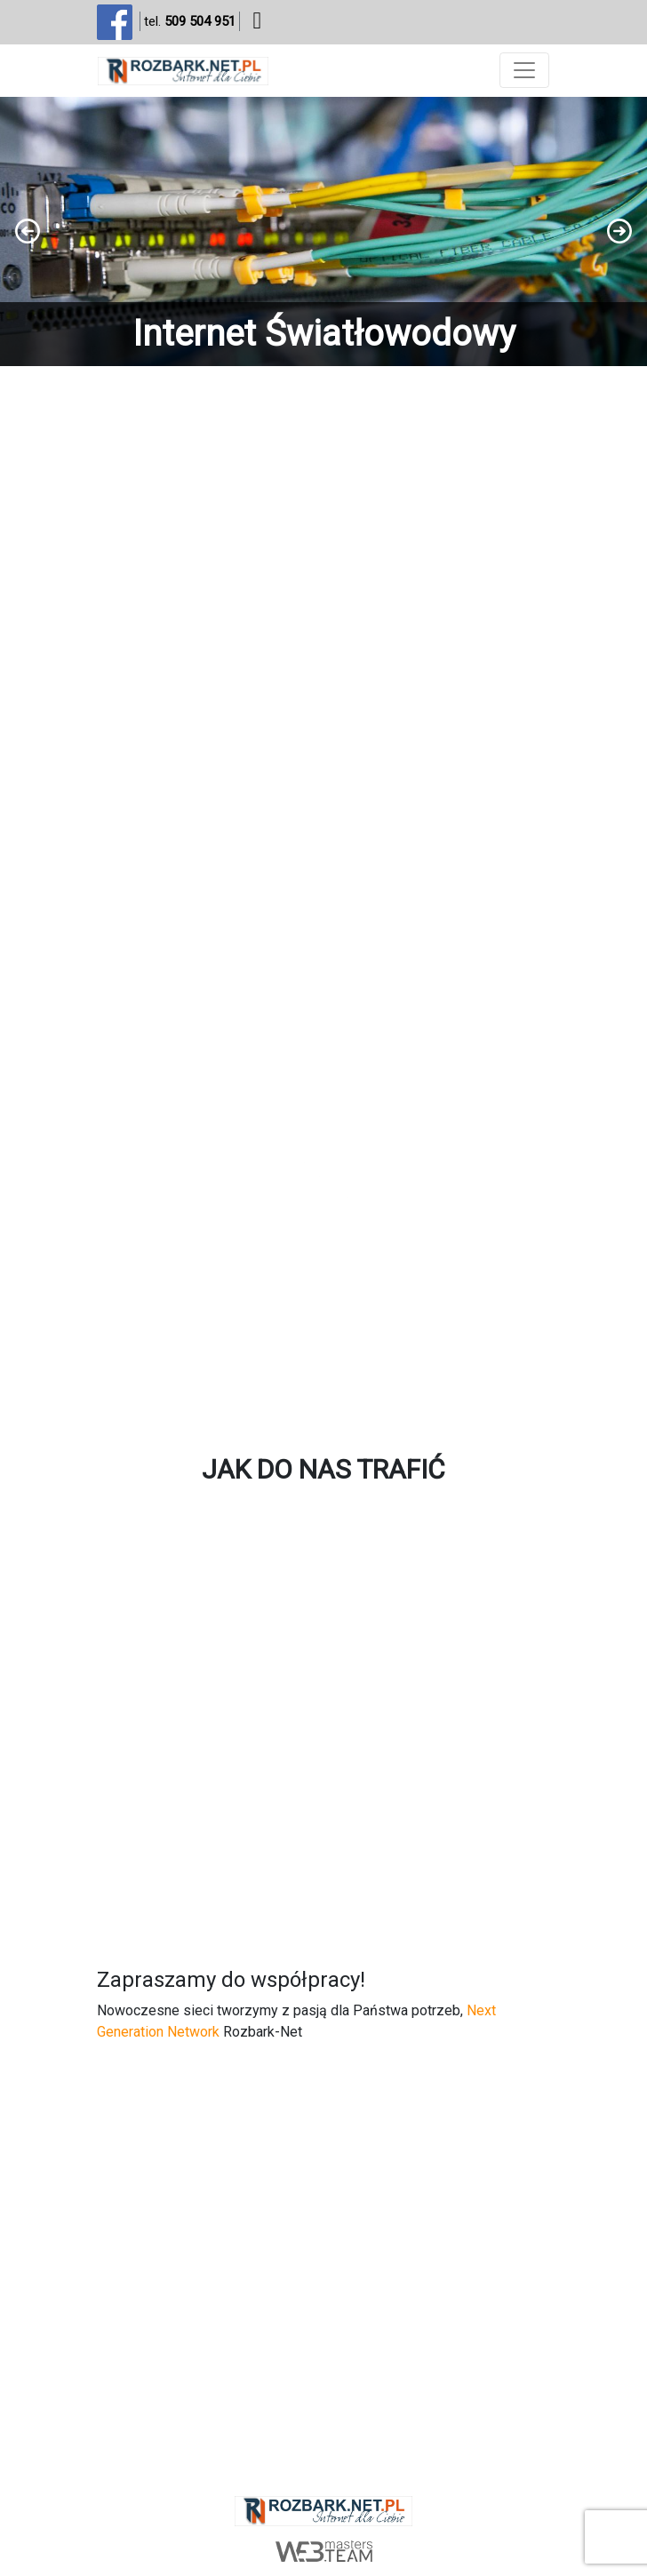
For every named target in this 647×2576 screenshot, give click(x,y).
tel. (190, 22)
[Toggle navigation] (524, 70)
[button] (323, 231)
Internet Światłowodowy (323, 334)
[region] (323, 231)
